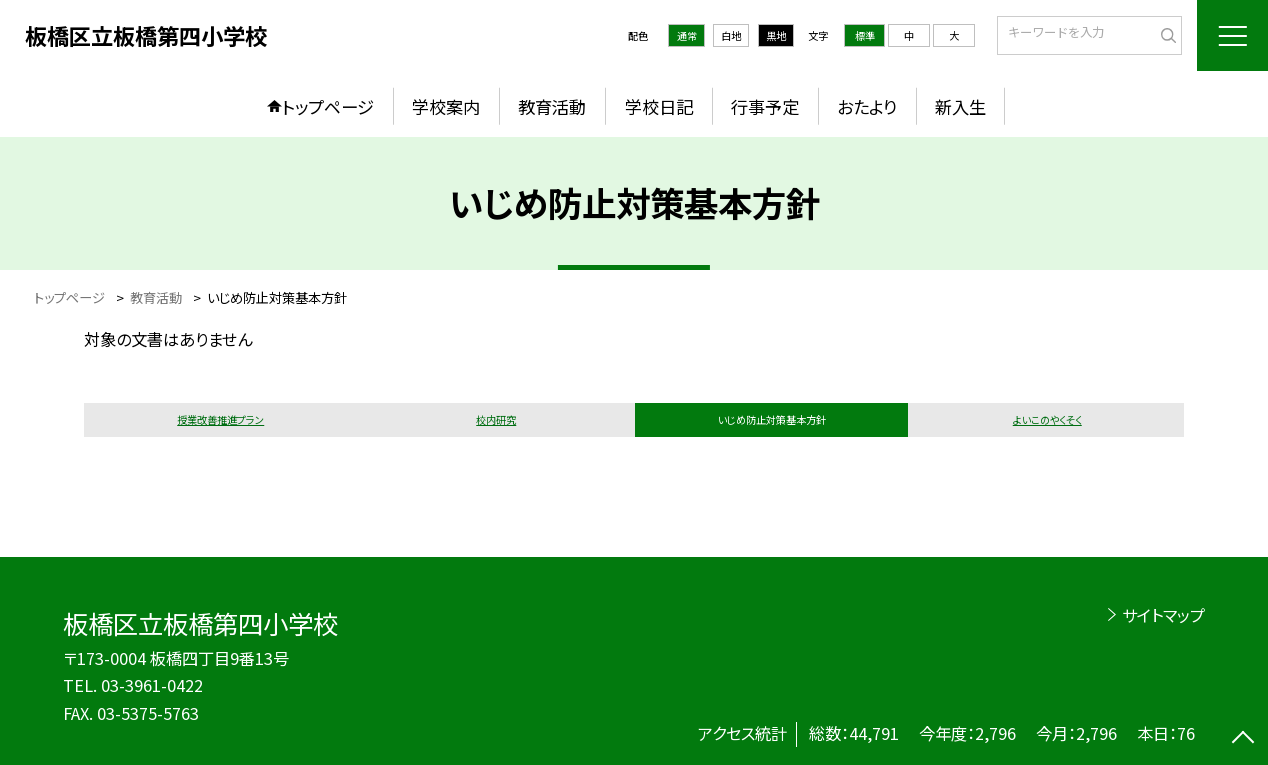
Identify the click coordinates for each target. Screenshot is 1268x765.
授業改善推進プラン (220, 419)
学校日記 (659, 106)
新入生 (960, 106)
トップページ (328, 106)
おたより (867, 106)
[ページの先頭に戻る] (1242, 739)
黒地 (776, 35)
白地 (731, 35)
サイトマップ (1163, 615)
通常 (687, 35)
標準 (865, 35)
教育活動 (552, 106)
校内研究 (496, 419)
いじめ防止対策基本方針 (772, 419)
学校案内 (446, 106)
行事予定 (765, 106)
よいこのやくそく (1047, 419)
